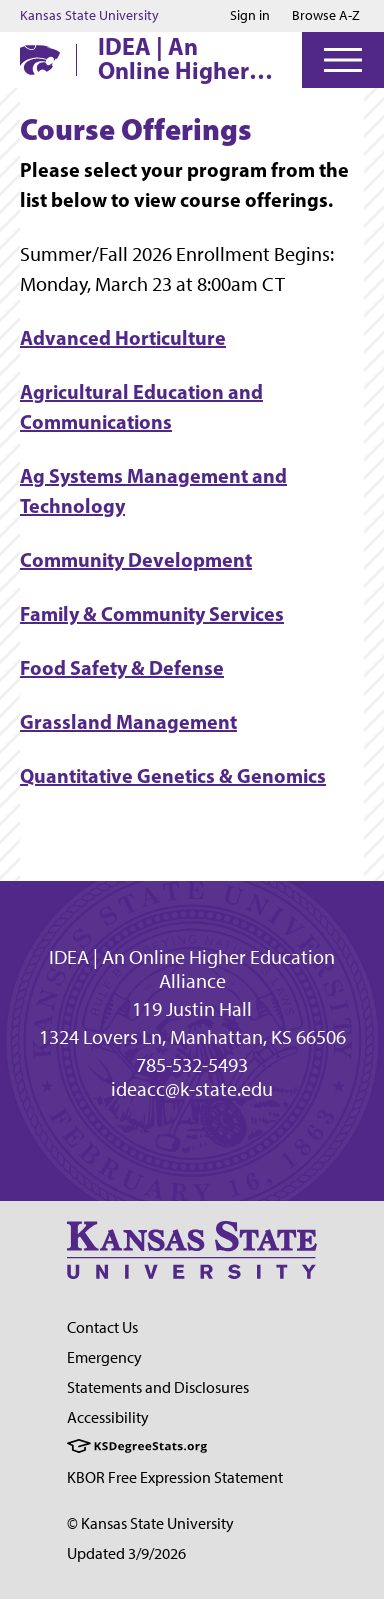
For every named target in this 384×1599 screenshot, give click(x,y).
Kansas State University (89, 16)
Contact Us (102, 1327)
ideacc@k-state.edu (192, 1089)
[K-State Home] (40, 59)
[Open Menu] (343, 60)
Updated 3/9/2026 (126, 1553)
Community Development (136, 559)
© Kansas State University (150, 1523)
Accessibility (108, 1417)
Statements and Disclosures (158, 1387)
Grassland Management (128, 721)
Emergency (104, 1357)
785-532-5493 (192, 1065)
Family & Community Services (152, 613)
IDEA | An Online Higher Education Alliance (173, 58)
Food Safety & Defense (122, 667)
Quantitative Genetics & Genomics (173, 775)
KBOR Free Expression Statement (175, 1477)
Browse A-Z (326, 15)
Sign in (250, 16)
